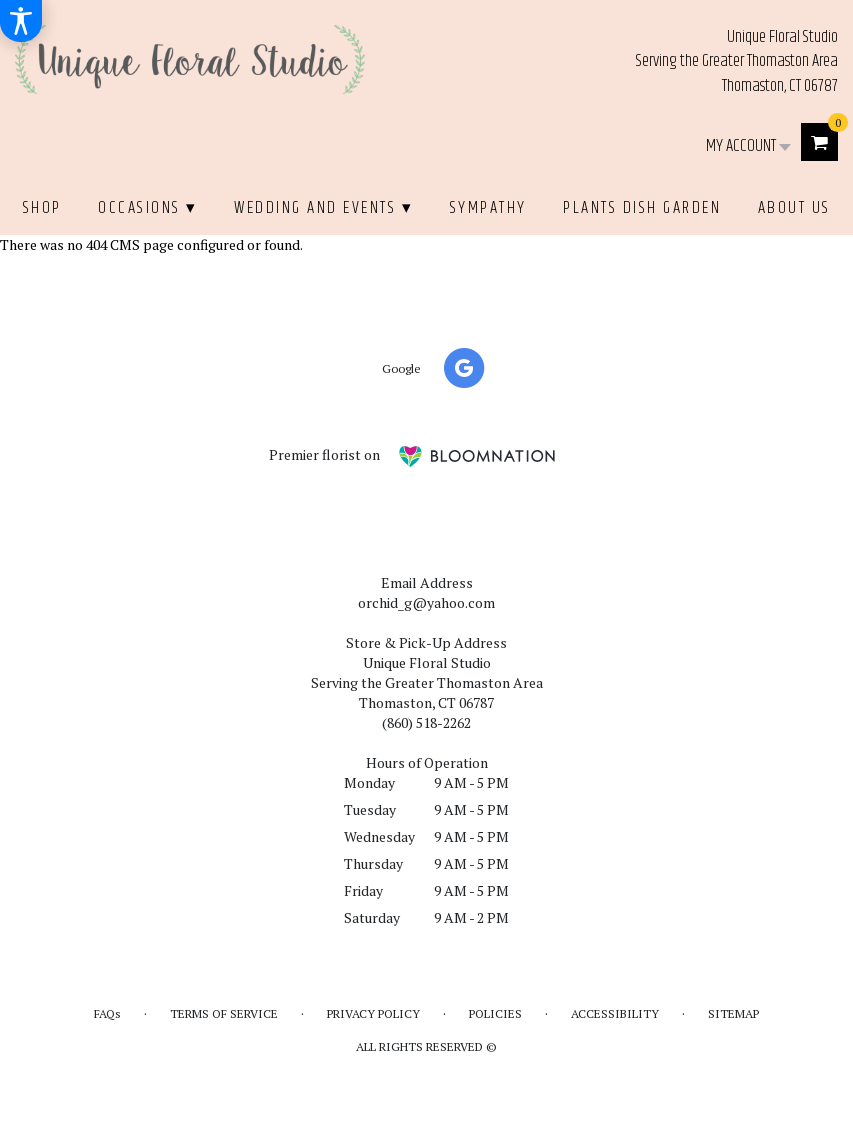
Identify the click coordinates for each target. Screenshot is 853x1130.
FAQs (107, 1013)
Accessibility (615, 1013)
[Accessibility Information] (21, 21)
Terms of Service (224, 1013)
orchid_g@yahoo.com (426, 602)
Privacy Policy (373, 1013)
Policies (495, 1013)
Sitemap (733, 1013)
